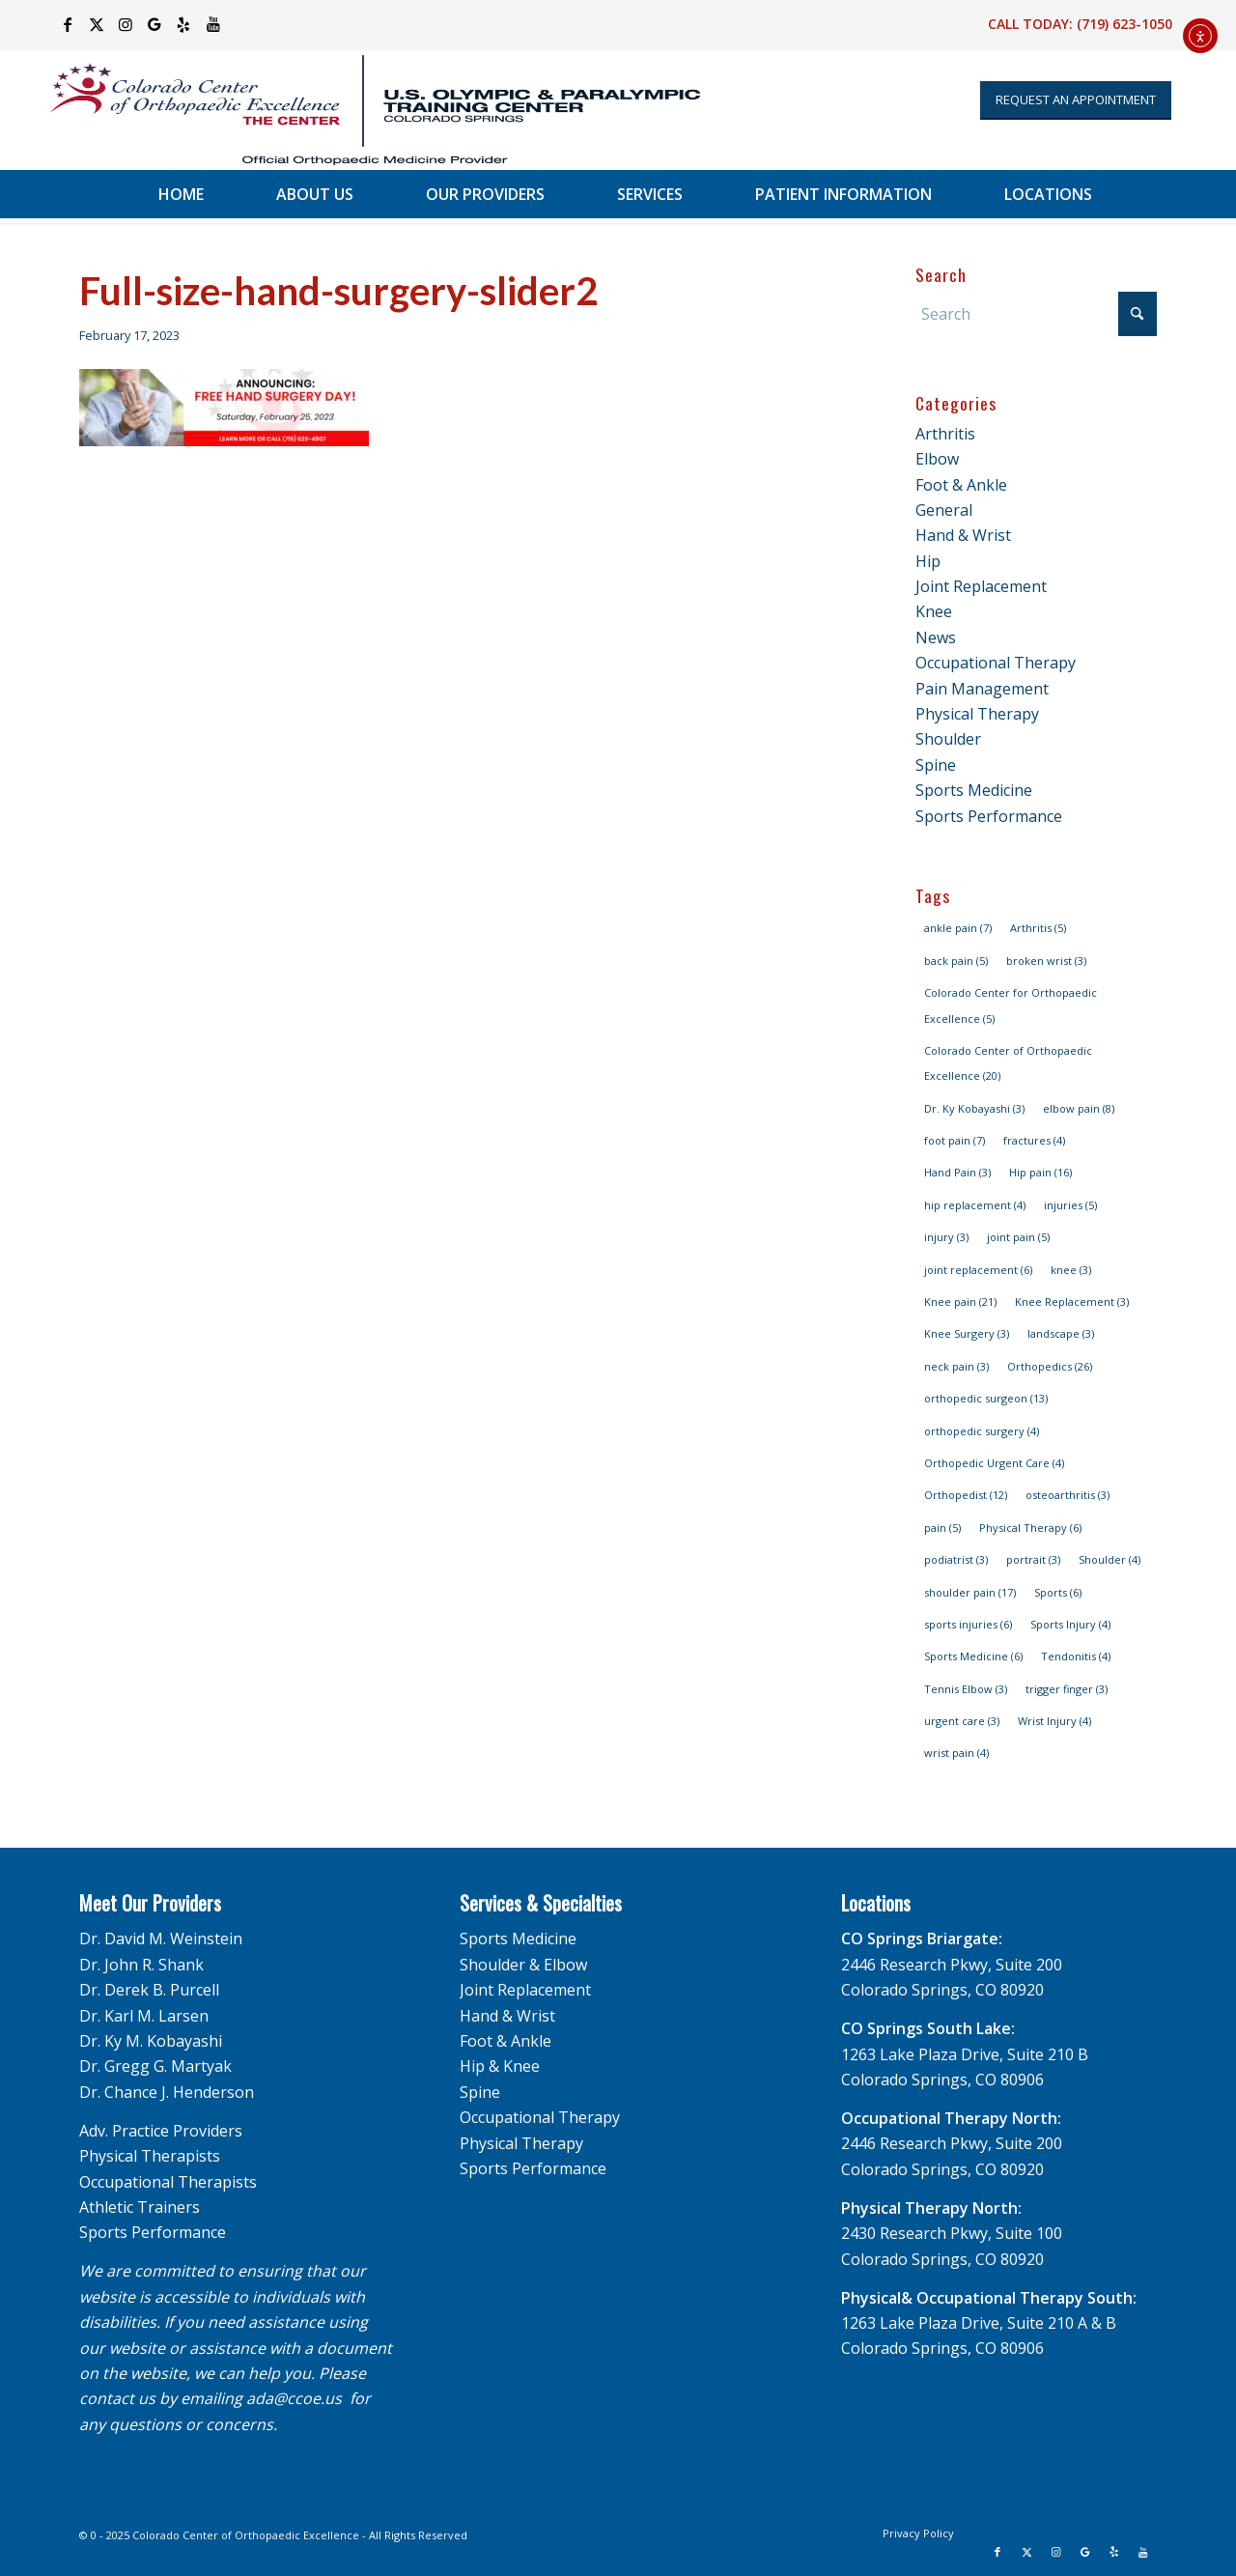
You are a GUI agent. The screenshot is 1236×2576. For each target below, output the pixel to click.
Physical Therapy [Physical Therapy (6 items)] (1030, 1527)
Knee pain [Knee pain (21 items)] (960, 1301)
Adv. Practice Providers (160, 2130)
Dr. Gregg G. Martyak (155, 2066)
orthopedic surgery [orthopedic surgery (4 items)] (981, 1431)
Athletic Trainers (139, 2207)
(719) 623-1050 (1124, 23)
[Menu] (1181, 194)
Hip (928, 561)
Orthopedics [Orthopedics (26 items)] (1049, 1366)
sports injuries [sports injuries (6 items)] (968, 1624)
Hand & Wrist (963, 535)
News (935, 637)
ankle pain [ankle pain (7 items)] (958, 927)
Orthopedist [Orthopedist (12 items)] (965, 1494)
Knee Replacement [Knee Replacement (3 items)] (1072, 1301)
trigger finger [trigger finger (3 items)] (1066, 1689)
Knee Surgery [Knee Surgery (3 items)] (966, 1333)
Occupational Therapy (995, 662)
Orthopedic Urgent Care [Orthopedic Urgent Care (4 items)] (994, 1463)
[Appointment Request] (1075, 100)
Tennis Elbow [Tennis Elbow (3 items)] (965, 1689)
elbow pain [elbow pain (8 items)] (1078, 1108)
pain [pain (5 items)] (942, 1527)
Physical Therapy (977, 713)
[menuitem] (181, 194)
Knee (933, 611)
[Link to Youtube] (213, 24)
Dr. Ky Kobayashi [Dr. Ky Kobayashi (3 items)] (974, 1108)
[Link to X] (97, 24)
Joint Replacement (981, 586)
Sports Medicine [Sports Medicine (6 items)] (973, 1656)
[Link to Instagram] (126, 24)
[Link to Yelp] (184, 24)
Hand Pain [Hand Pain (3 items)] (957, 1172)
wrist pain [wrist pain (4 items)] (956, 1752)
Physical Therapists (149, 2155)
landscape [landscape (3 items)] (1060, 1333)
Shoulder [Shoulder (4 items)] (1109, 1559)
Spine (935, 765)
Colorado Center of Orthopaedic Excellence (245, 2535)
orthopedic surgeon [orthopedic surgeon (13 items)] (986, 1398)
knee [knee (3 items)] (1071, 1269)
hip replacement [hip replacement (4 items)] (974, 1205)
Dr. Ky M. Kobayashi (150, 2041)
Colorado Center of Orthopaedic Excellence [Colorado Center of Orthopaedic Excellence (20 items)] (1008, 1063)
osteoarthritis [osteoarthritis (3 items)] (1067, 1494)
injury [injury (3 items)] (946, 1237)
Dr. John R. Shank (141, 1964)
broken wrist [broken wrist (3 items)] (1046, 960)
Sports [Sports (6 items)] (1058, 1592)
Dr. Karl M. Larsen (144, 2015)
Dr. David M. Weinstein (160, 1938)
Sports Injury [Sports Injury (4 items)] (1070, 1624)
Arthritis (945, 433)
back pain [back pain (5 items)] (956, 960)
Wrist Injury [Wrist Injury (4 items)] (1054, 1720)
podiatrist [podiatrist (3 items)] (956, 1559)
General (943, 510)
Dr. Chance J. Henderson (166, 2092)
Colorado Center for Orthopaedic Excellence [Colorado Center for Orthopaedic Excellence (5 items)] (1010, 1005)
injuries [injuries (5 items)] (1070, 1205)
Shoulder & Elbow (523, 1964)
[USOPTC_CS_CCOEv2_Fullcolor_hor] (363, 109)
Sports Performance (988, 816)
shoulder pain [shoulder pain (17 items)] (970, 1592)
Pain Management (982, 688)
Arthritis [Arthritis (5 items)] (1038, 927)
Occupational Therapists (168, 2182)
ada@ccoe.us (294, 2398)
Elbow (937, 458)
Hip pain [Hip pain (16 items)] (1040, 1172)
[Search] (1036, 314)
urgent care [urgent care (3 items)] (961, 1720)
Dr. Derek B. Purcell (149, 1989)
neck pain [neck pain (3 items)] (956, 1366)
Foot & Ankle (961, 484)
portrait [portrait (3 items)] (1033, 1559)
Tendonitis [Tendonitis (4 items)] (1075, 1656)
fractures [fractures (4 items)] (1034, 1140)
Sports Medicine (973, 790)
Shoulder (948, 739)
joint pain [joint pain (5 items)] (1018, 1237)
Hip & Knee (500, 2066)
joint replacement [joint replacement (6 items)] (978, 1269)
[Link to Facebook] (68, 24)
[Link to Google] (155, 24)
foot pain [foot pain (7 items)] (954, 1140)
